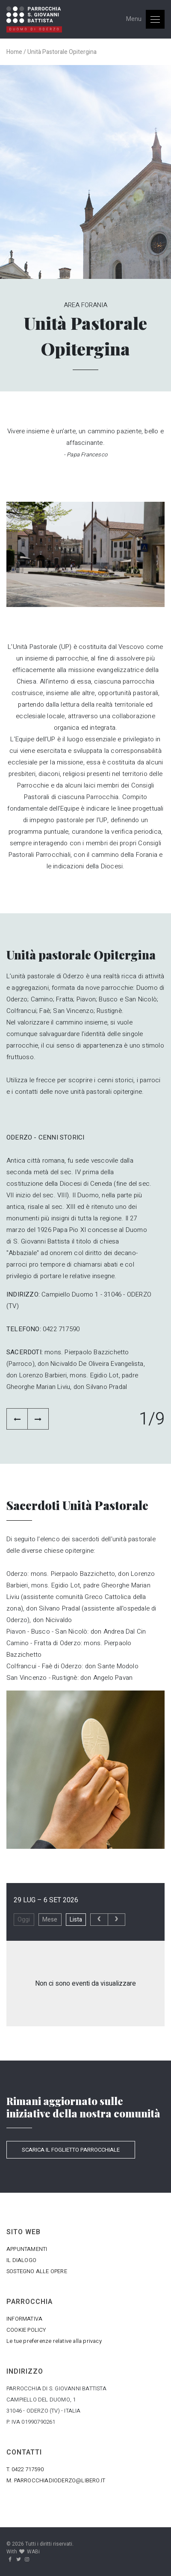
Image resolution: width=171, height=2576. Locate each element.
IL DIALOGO (21, 2260)
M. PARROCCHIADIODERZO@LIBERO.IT (55, 2480)
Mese (49, 1919)
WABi (33, 2551)
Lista (76, 1919)
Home (14, 51)
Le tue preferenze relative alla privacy (54, 2341)
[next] (116, 1919)
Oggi (24, 1919)
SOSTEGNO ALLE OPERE (36, 2271)
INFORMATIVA (24, 2319)
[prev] (99, 1919)
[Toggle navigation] (145, 19)
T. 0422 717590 (25, 2469)
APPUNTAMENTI (26, 2249)
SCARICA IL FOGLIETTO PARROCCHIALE (71, 2150)
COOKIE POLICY (26, 2330)
